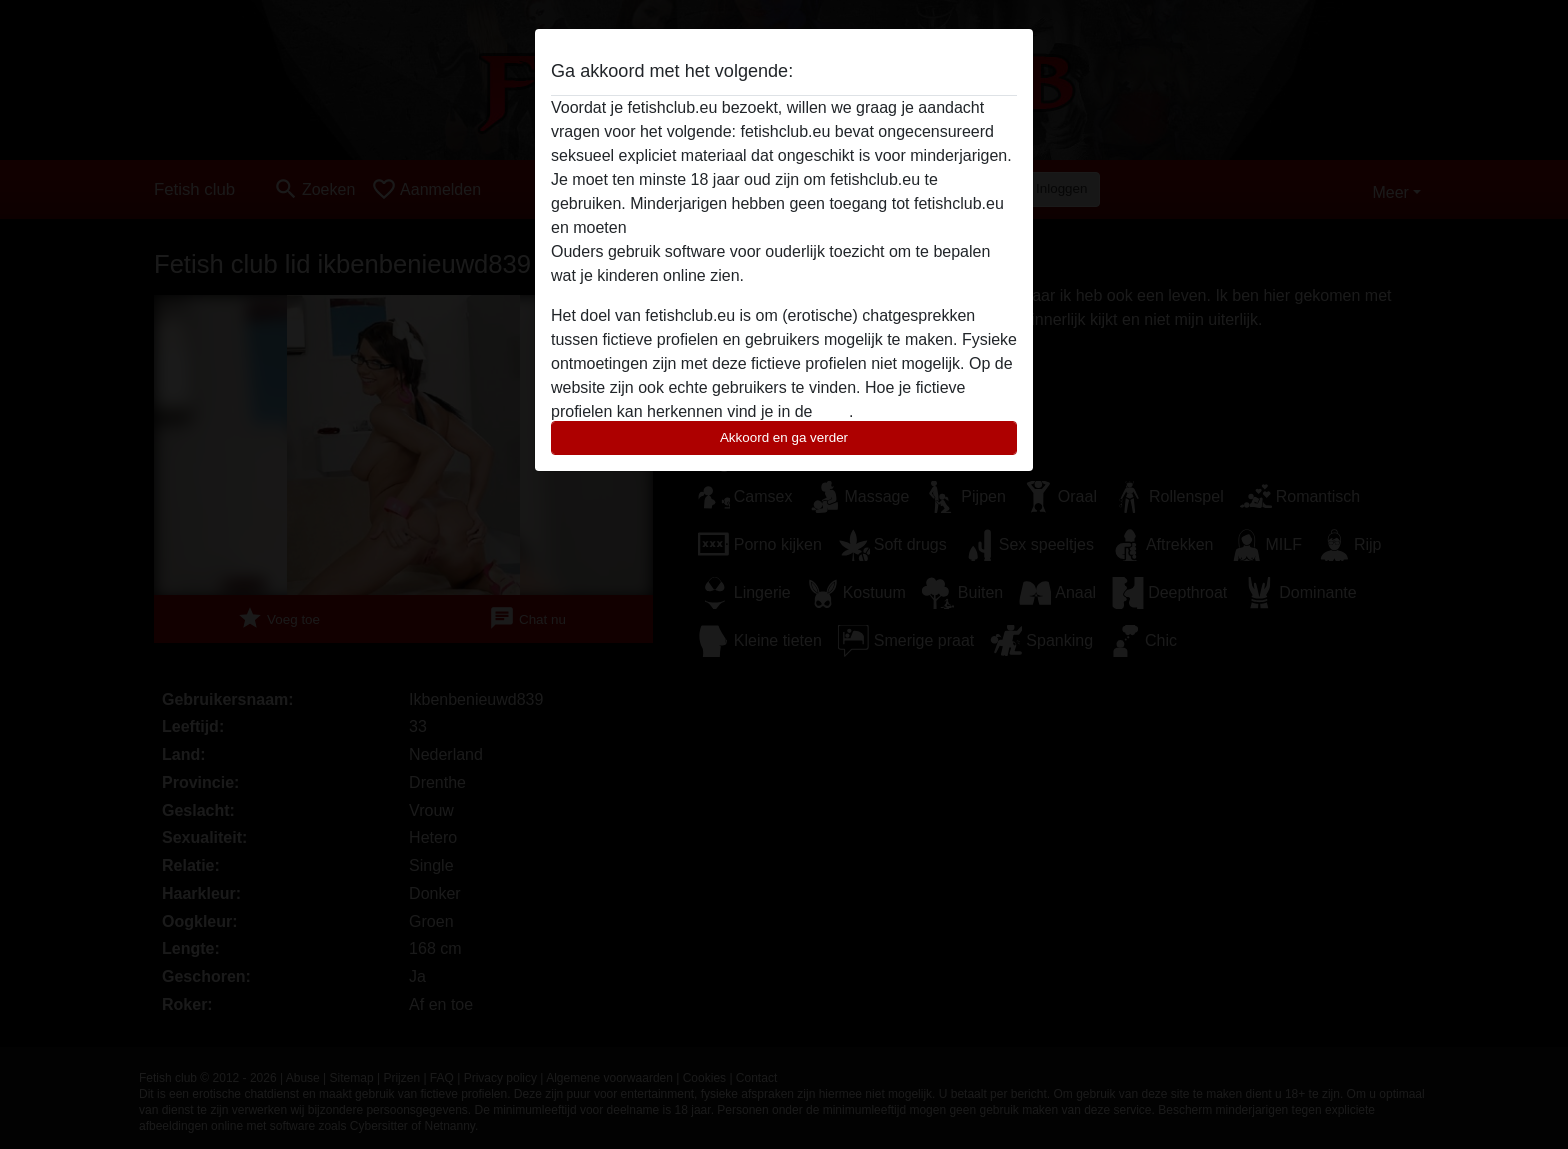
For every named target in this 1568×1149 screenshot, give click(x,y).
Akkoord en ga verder (784, 437)
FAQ (833, 411)
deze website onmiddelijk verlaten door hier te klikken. (822, 227)
